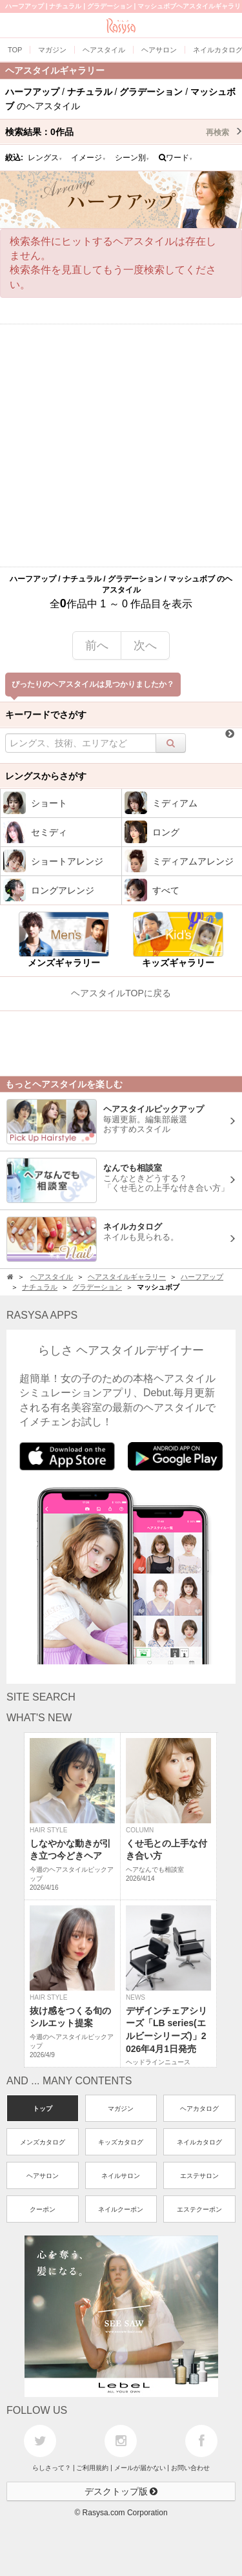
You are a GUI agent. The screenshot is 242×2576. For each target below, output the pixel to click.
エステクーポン (199, 2209)
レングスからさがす (45, 776)
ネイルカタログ (199, 2142)
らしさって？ (51, 2467)
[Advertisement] (121, 445)
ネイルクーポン (120, 2209)
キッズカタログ (120, 2142)
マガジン (121, 2108)
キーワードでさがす (45, 714)
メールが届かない (140, 2467)
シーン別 (132, 157)
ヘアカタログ (199, 2108)
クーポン (42, 2209)
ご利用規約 (92, 2467)
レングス (45, 157)
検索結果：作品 (123, 132)
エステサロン (199, 2175)
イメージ (88, 157)
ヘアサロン (42, 2175)
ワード (176, 157)
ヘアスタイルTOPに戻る (121, 993)
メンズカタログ (42, 2142)
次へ (145, 645)
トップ (42, 2108)
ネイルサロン (120, 2175)
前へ (96, 645)
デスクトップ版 (121, 2491)
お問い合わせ (190, 2467)
